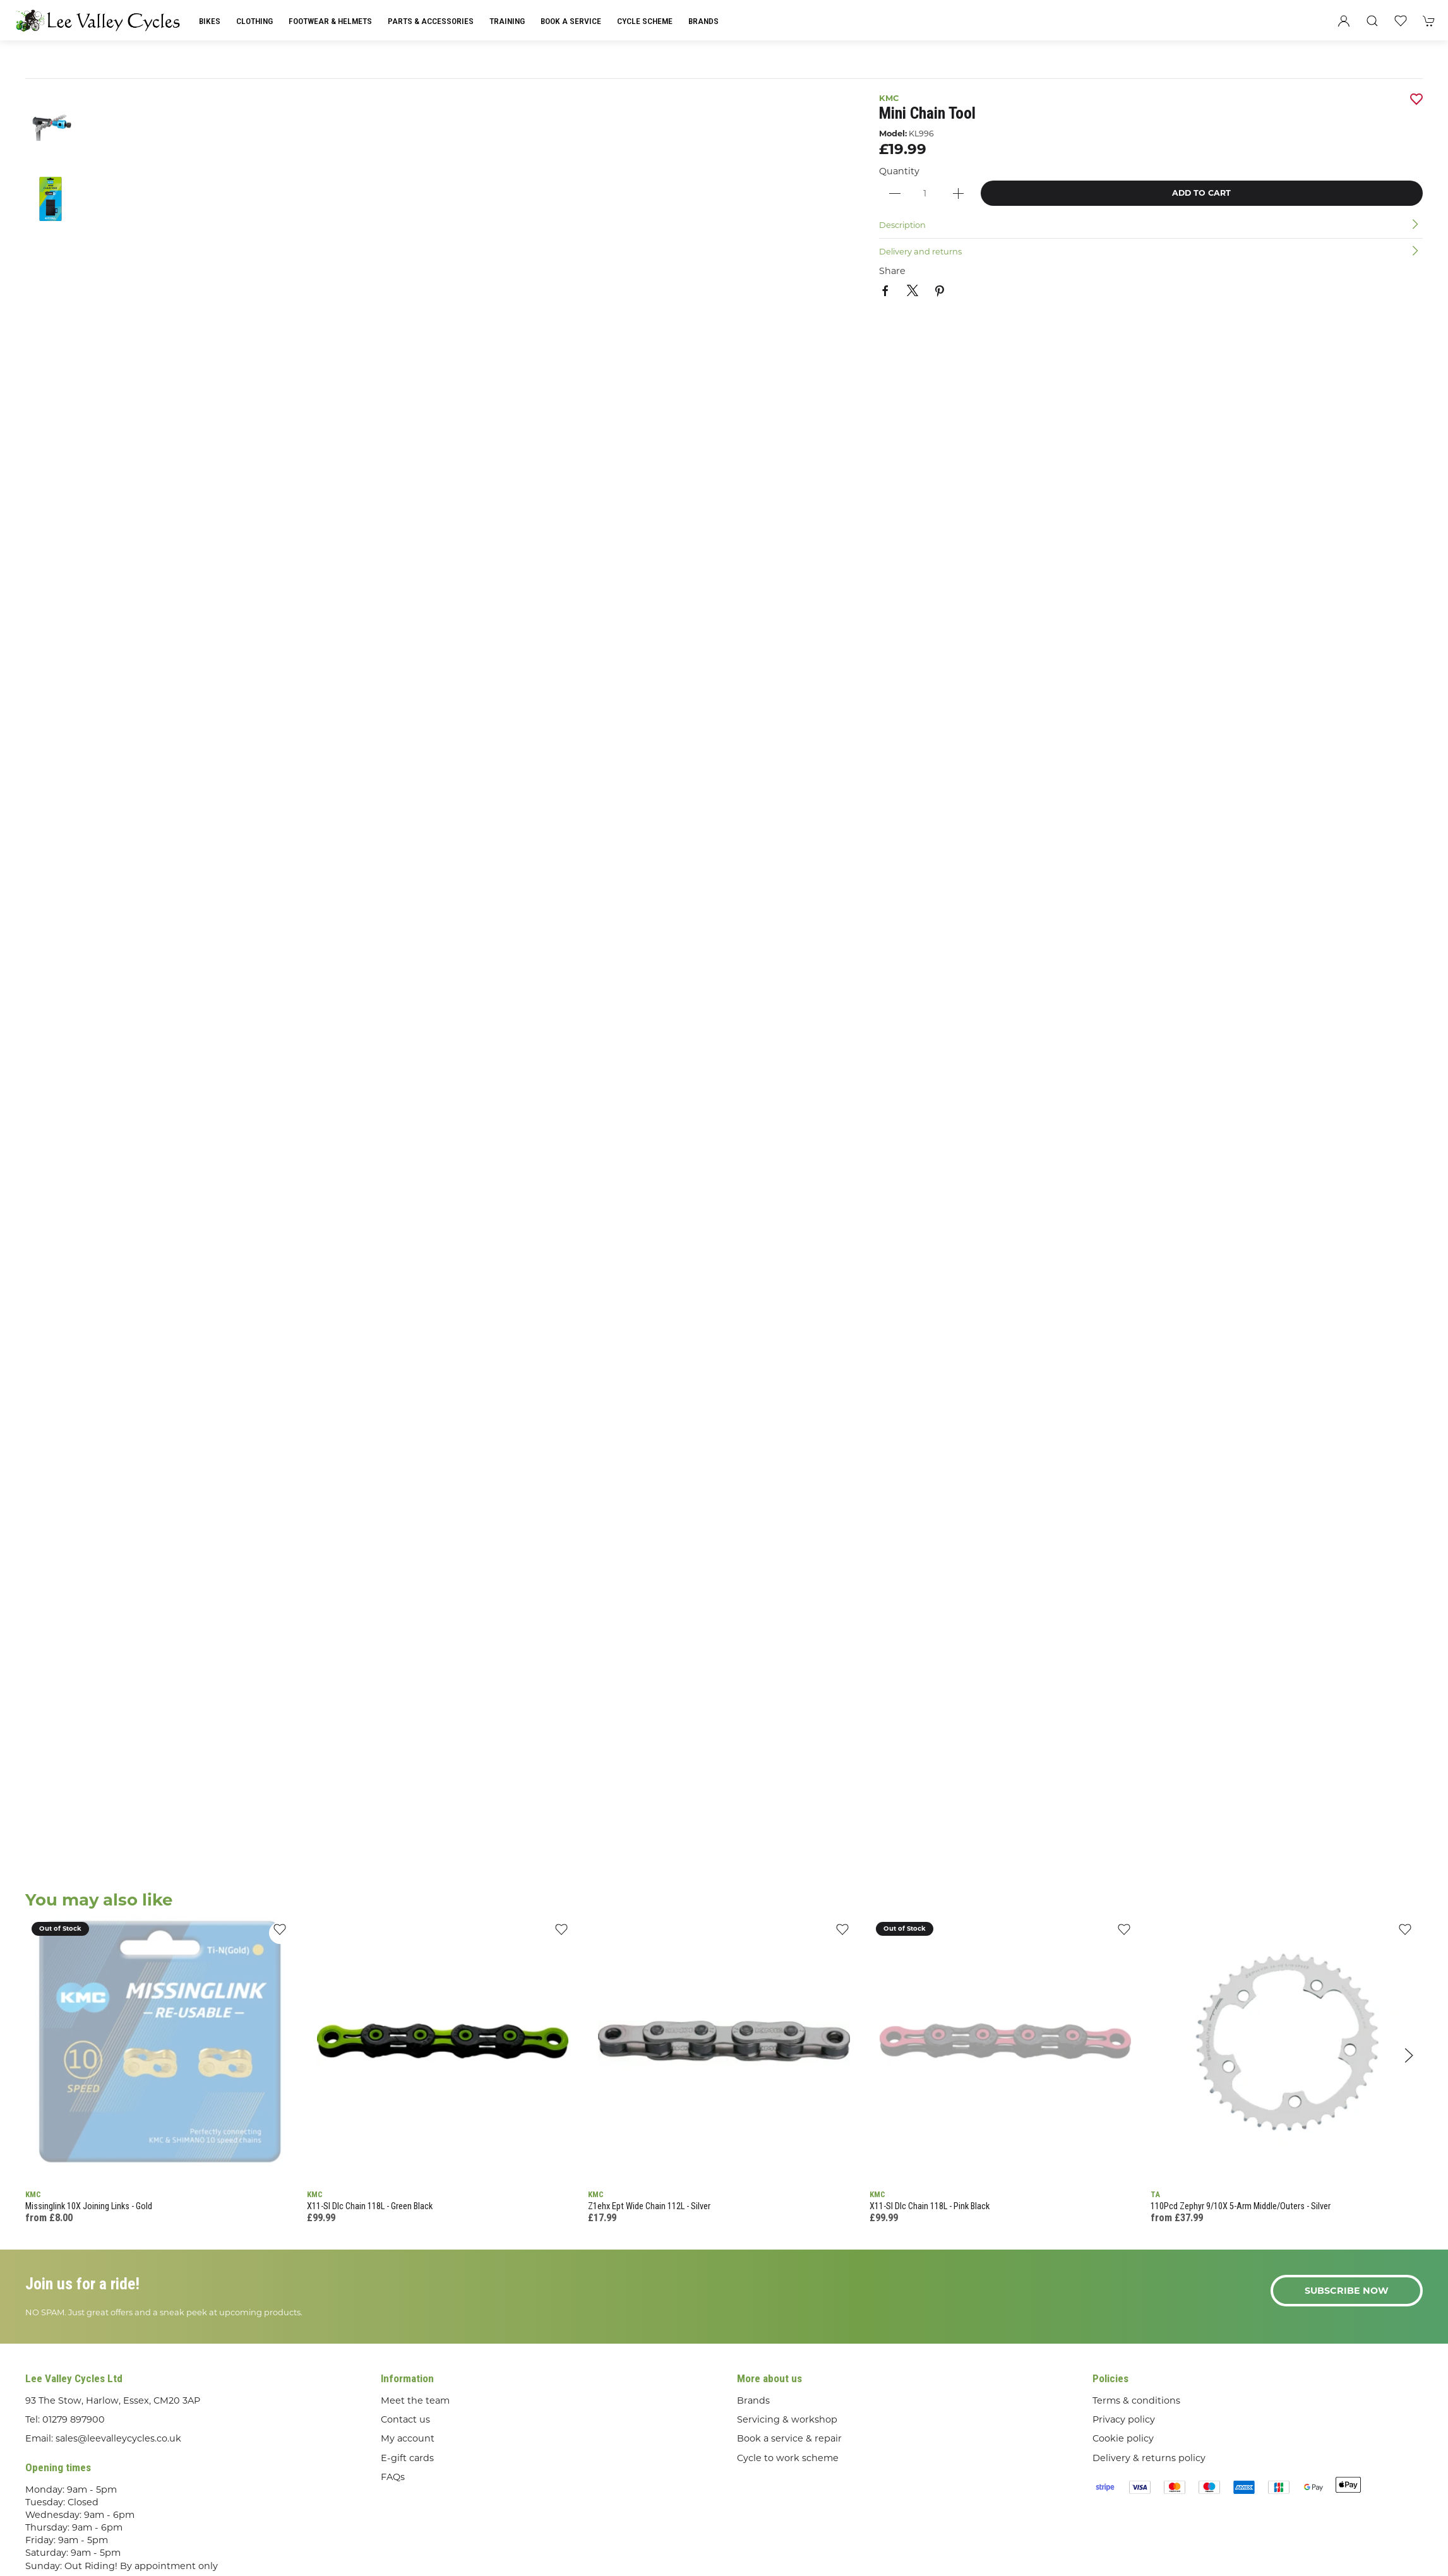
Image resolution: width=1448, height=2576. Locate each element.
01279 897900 (73, 2419)
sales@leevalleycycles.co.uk (118, 2438)
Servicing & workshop (787, 2419)
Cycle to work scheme (788, 2458)
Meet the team (415, 2400)
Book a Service (571, 21)
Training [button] (507, 21)
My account (407, 2438)
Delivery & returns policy (1149, 2458)
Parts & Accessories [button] (431, 21)
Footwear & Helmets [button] (330, 21)
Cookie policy (1123, 2438)
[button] (1372, 20)
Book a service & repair (789, 2438)
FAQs (393, 2477)
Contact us (405, 2419)
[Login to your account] (1343, 20)
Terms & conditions (1136, 2400)
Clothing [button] (254, 21)
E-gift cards (407, 2458)
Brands (703, 21)
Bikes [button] (209, 21)
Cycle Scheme (645, 21)
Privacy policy (1123, 2419)
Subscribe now (1347, 2290)
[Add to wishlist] (280, 1933)
